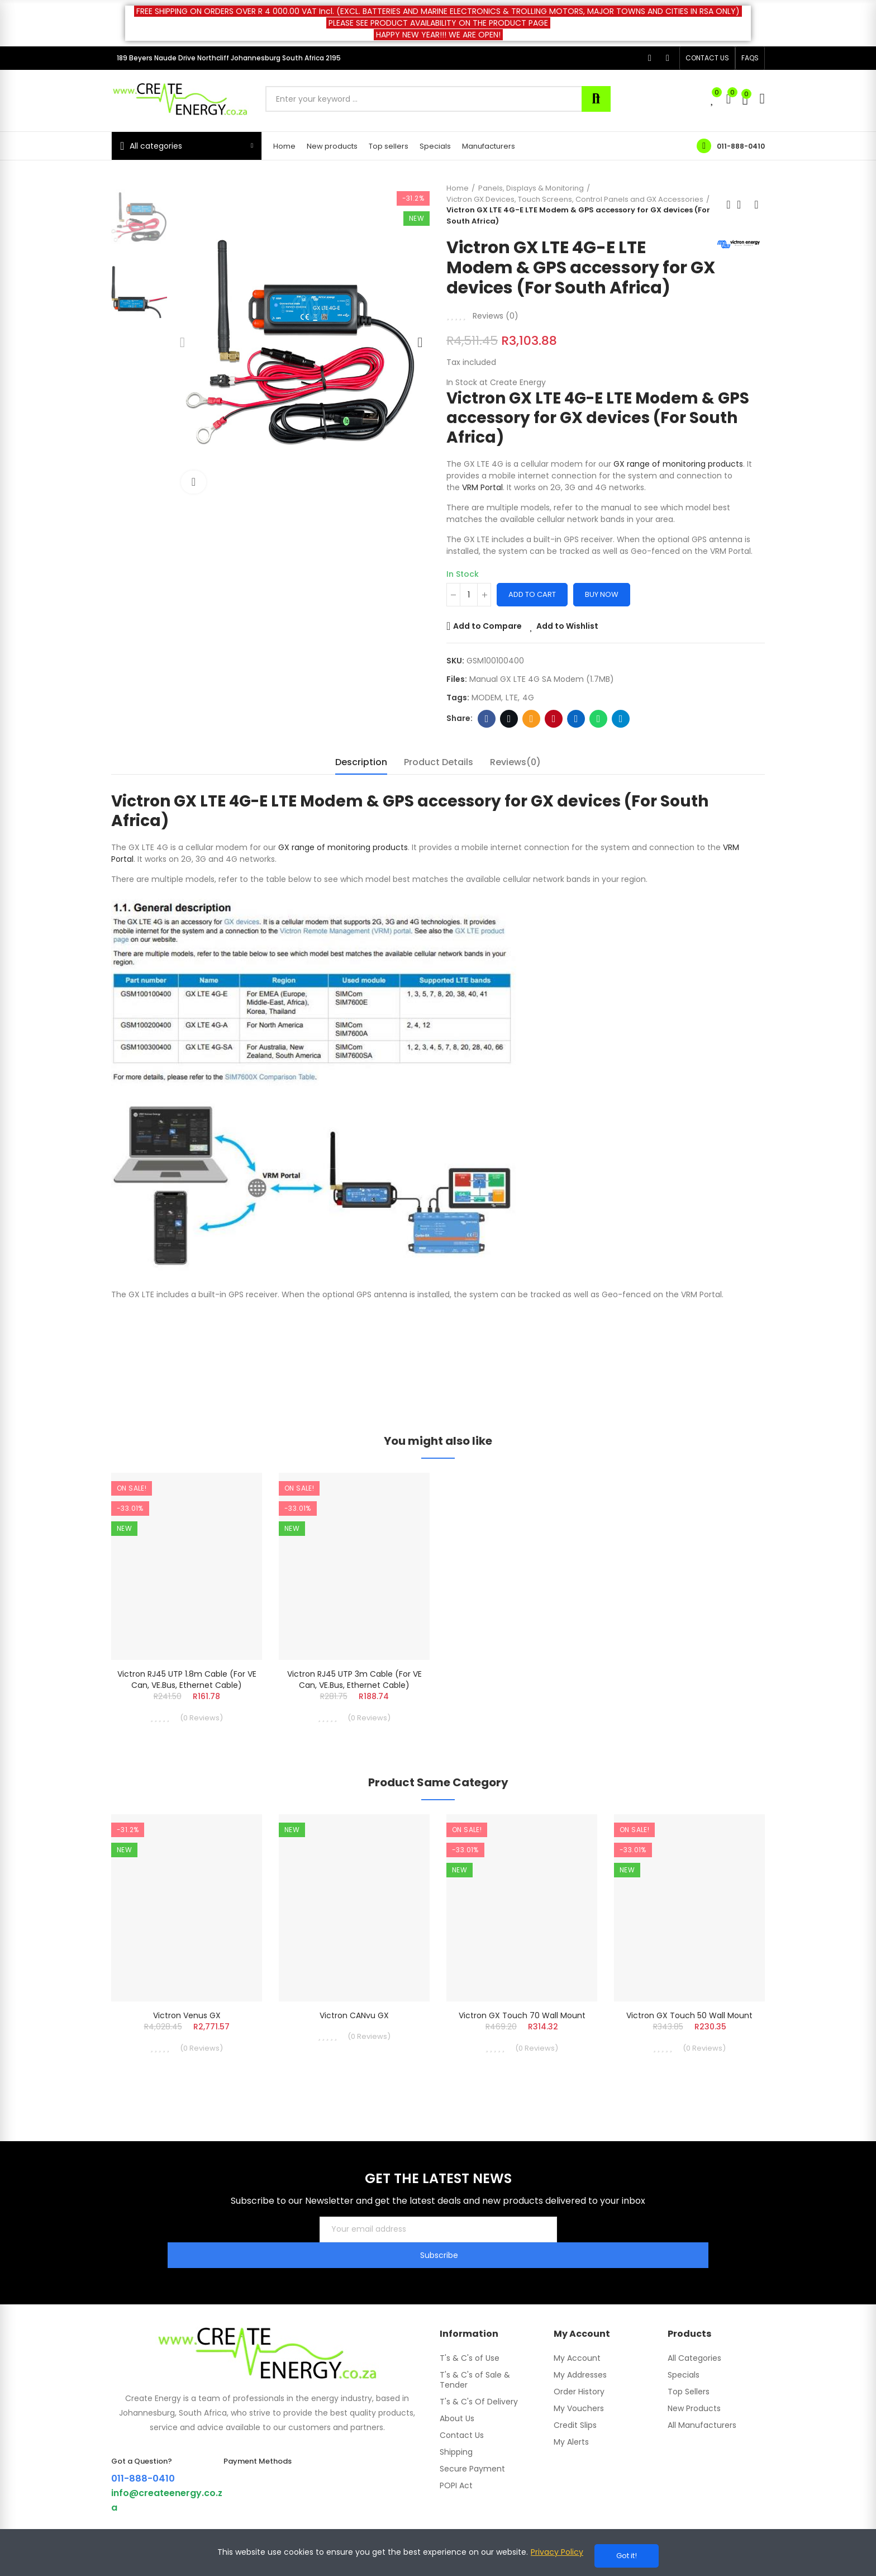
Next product (756, 204)
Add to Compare (487, 646)
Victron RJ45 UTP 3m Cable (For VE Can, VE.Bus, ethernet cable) (354, 1699)
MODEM (486, 717)
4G (528, 717)
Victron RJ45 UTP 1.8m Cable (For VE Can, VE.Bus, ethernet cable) (186, 1699)
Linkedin (576, 739)
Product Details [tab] (438, 782)
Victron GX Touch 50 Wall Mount (689, 2044)
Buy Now (601, 614)
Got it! (626, 2555)
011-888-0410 (741, 146)
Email (532, 739)
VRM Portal (482, 507)
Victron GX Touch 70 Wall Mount (522, 2044)
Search (596, 99)
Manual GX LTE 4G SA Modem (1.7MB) (541, 699)
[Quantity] (468, 615)
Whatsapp (599, 739)
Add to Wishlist (567, 646)
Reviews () (495, 336)
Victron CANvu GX (354, 2044)
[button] (707, 58)
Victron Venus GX (187, 2044)
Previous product (728, 204)
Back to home (742, 204)
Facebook (487, 739)
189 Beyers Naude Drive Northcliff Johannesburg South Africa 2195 (229, 58)
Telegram (621, 739)
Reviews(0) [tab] (515, 782)
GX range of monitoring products (678, 484)
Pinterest (554, 739)
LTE (512, 717)
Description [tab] (361, 782)
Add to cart (532, 614)
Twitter (509, 739)
